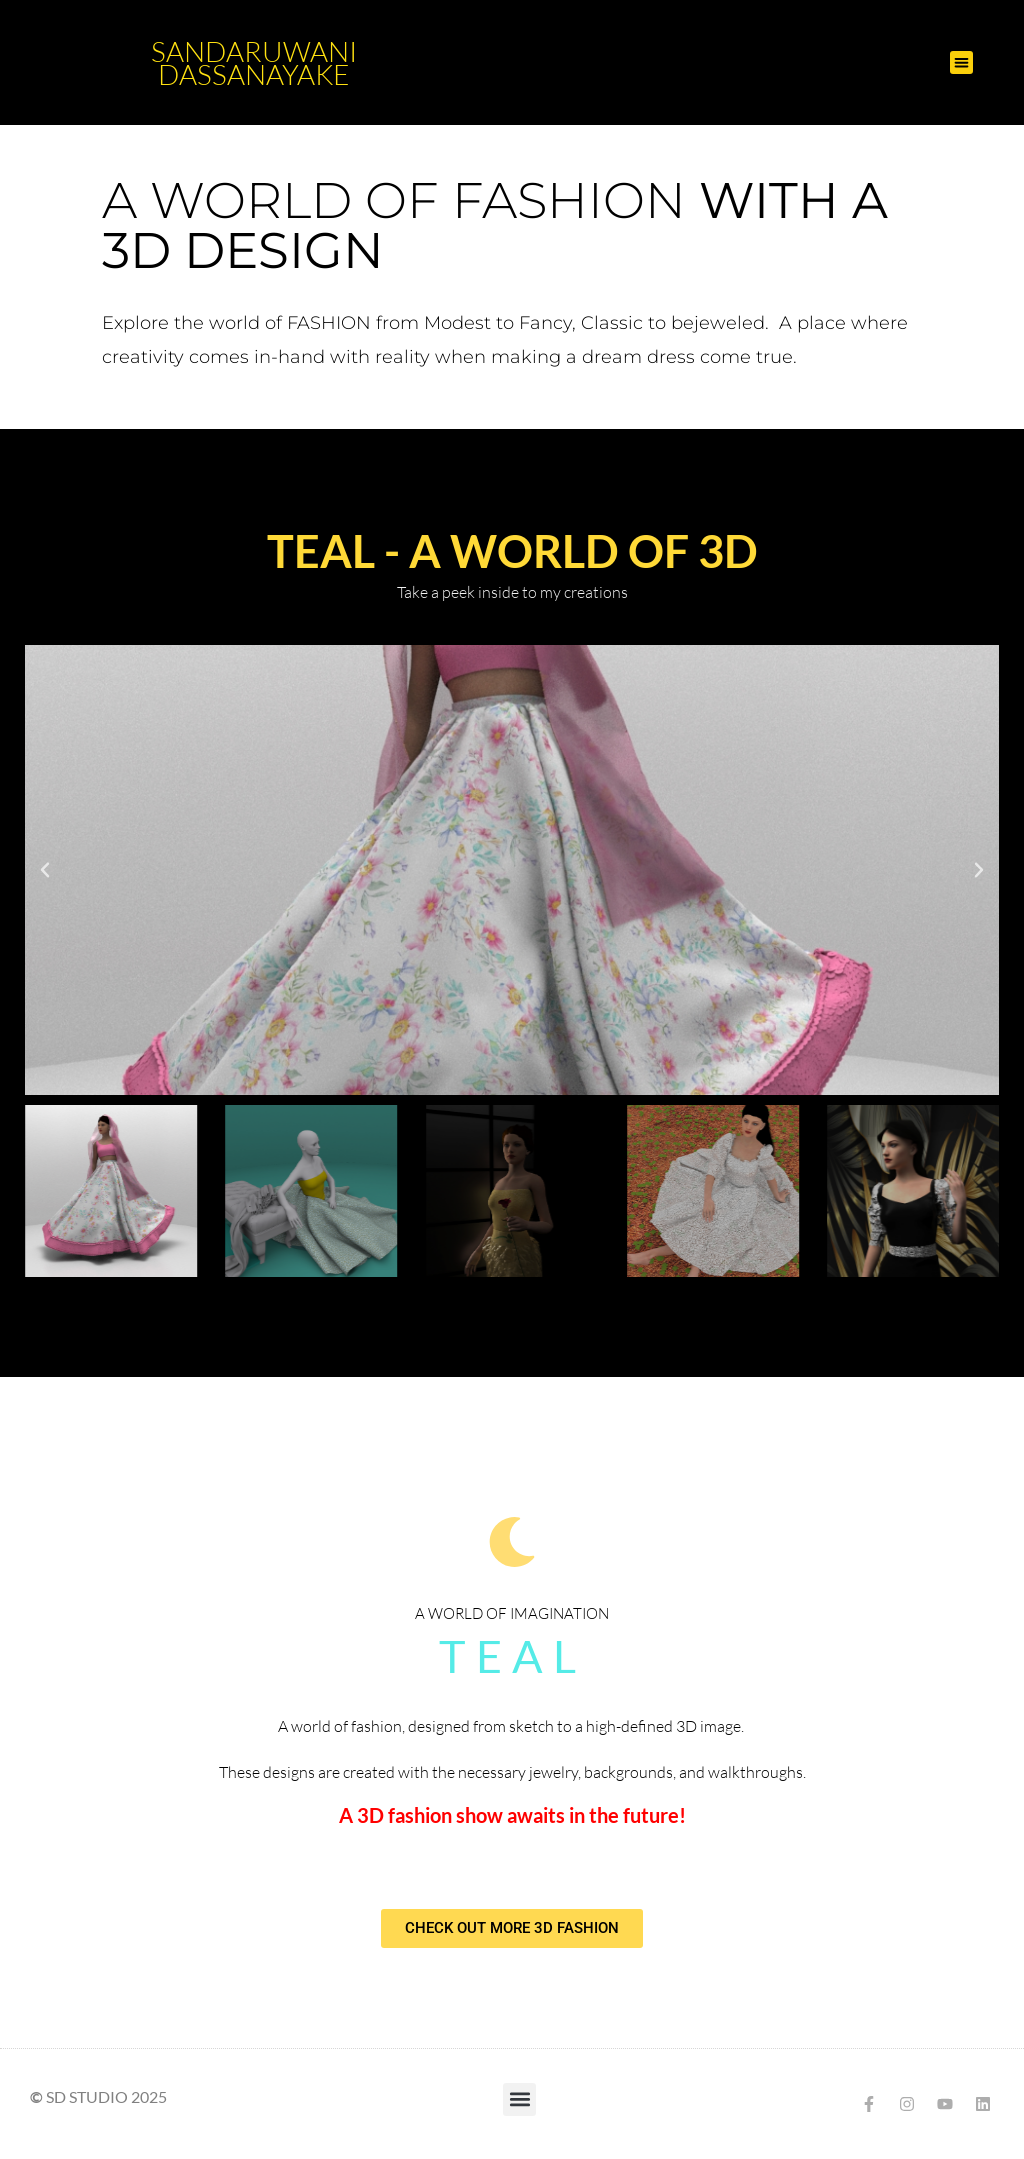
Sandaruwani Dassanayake (254, 62)
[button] (961, 62)
